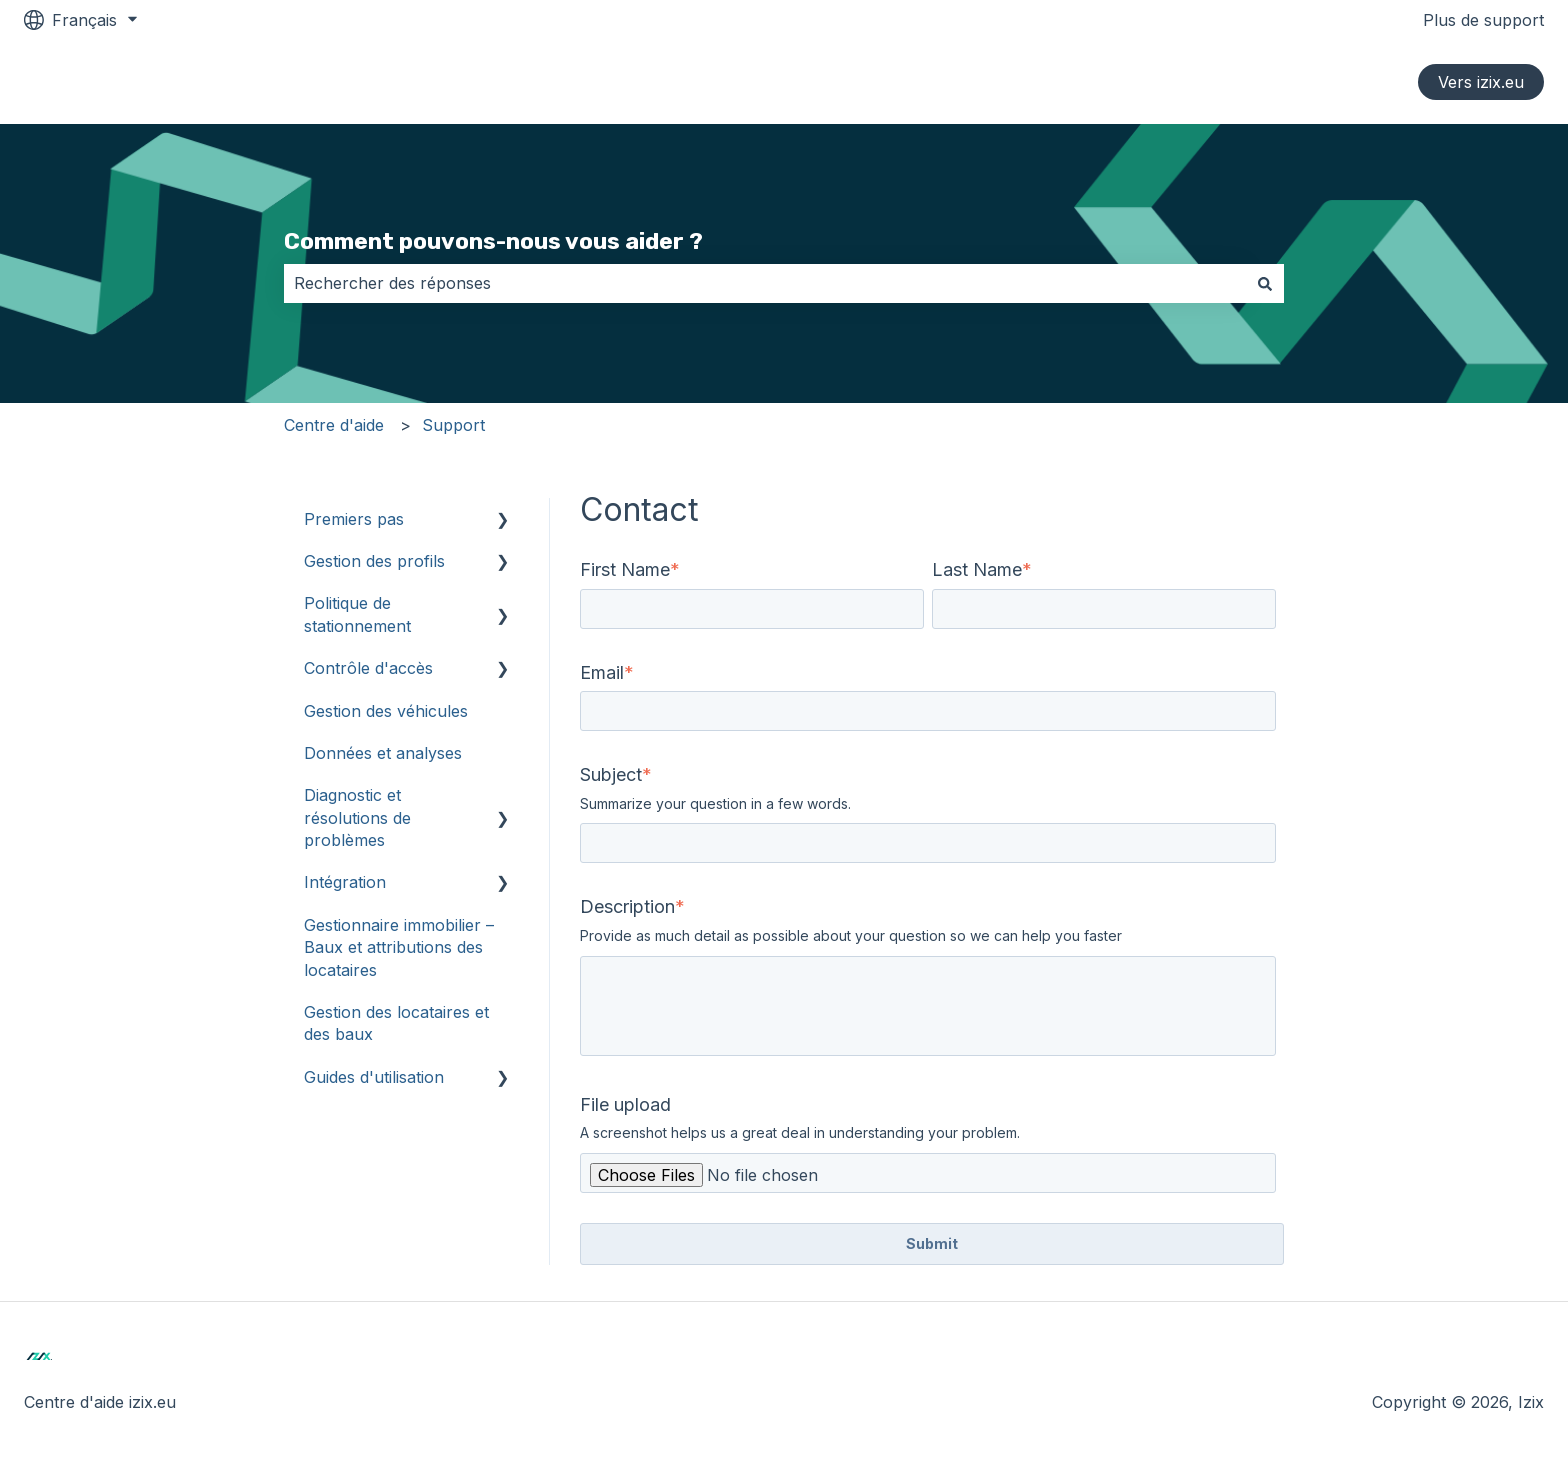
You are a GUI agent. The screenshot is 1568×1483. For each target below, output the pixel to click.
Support (453, 425)
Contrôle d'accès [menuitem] (368, 668)
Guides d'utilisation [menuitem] (374, 1077)
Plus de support (1483, 20)
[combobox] (765, 283)
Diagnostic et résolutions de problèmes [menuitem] (357, 817)
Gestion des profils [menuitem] (374, 561)
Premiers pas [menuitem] (354, 519)
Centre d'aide (334, 425)
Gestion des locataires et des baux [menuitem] (396, 1023)
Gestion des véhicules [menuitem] (386, 711)
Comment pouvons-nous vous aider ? (493, 241)
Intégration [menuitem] (345, 882)
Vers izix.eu (1481, 82)
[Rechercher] (1265, 283)
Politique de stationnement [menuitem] (357, 614)
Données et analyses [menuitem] (383, 753)
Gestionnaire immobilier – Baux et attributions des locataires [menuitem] (399, 947)
